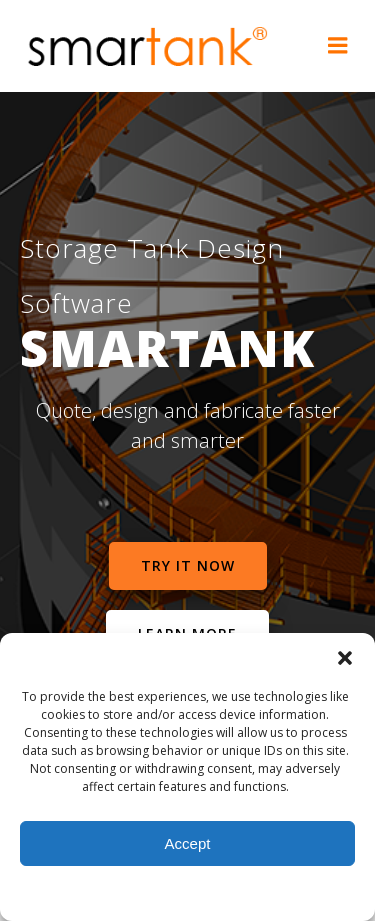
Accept (188, 843)
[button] (345, 658)
